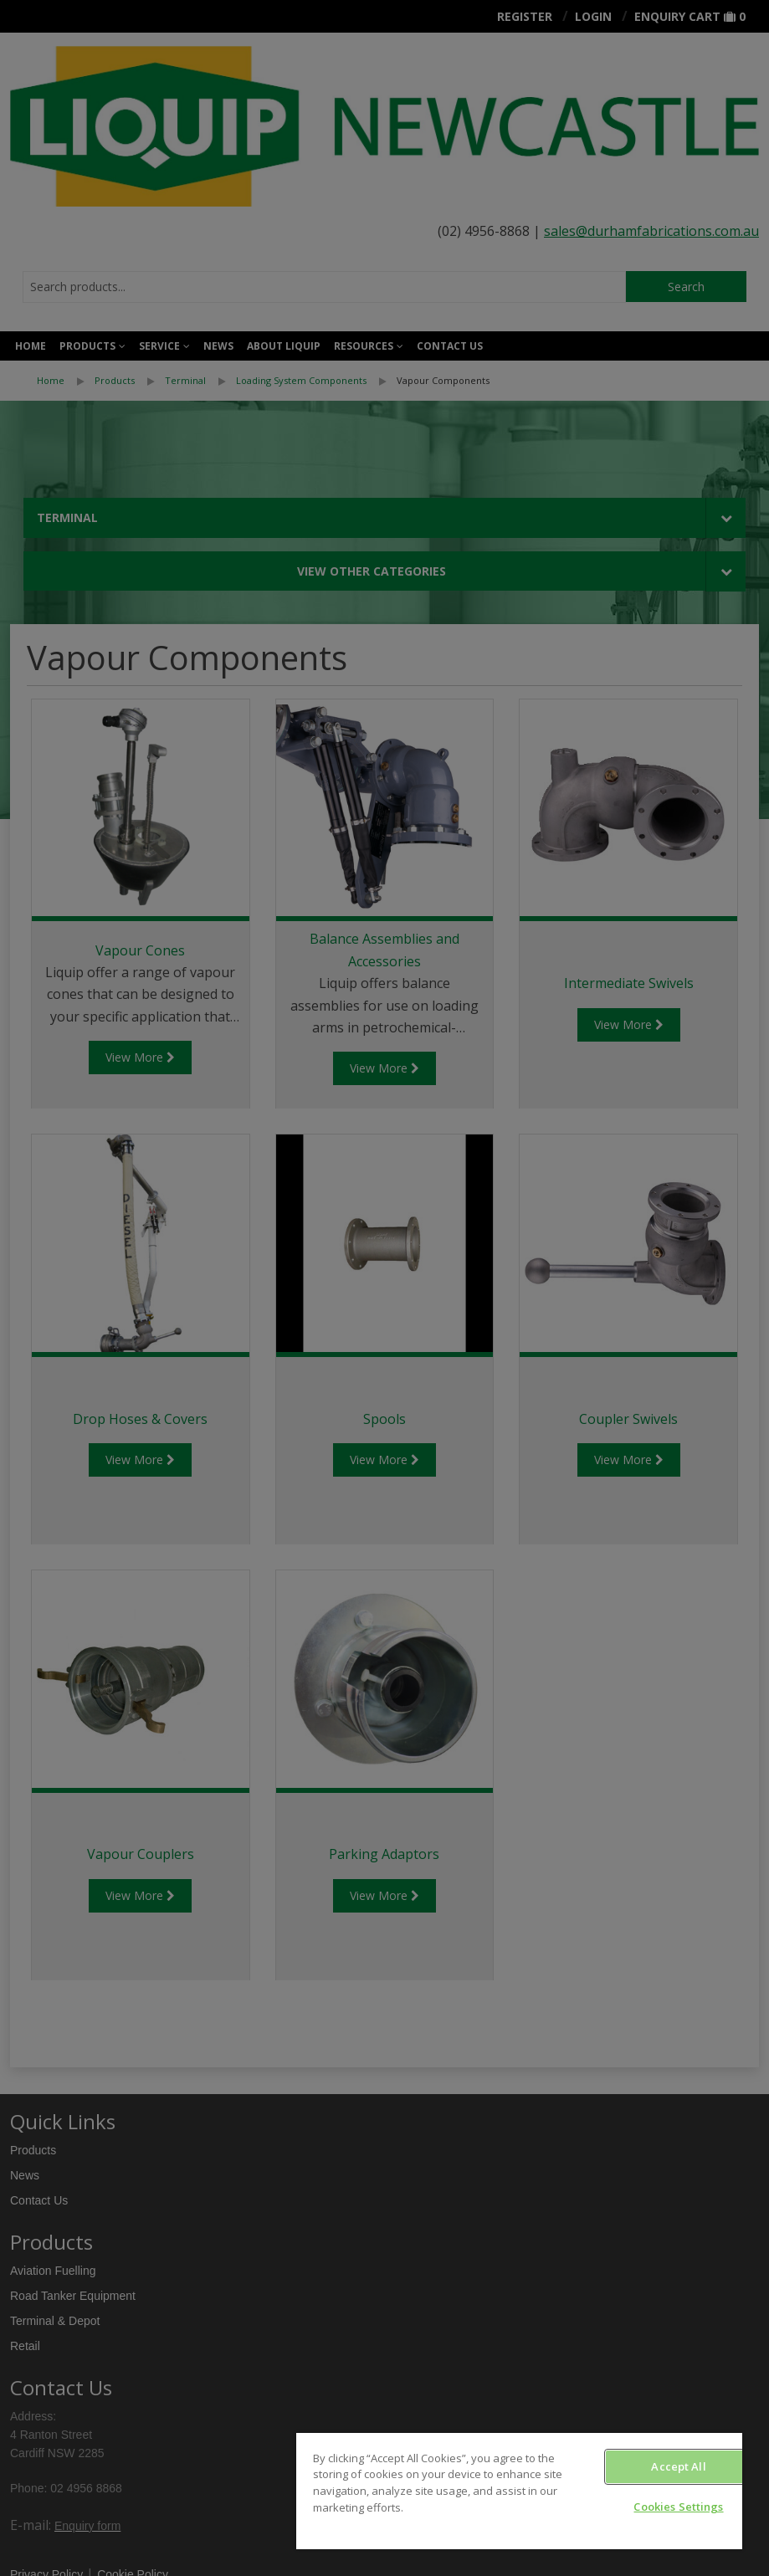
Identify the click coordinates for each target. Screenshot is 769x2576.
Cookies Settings (678, 2506)
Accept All (678, 2466)
